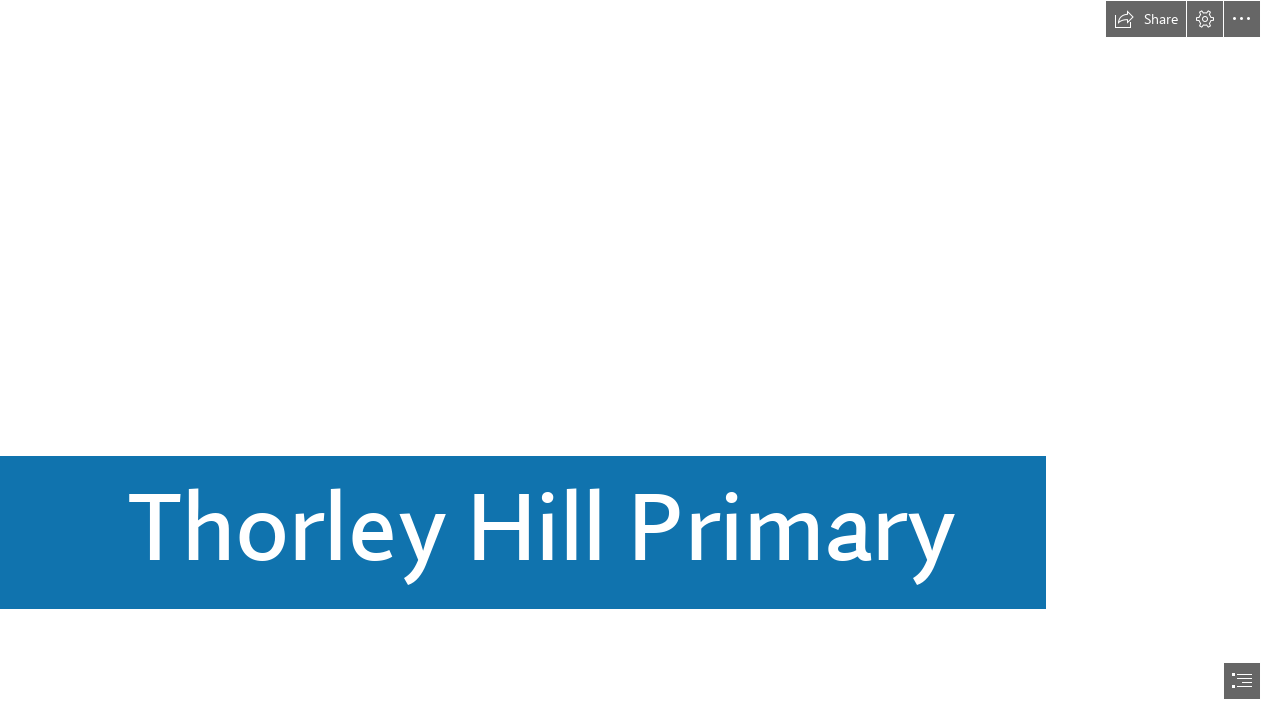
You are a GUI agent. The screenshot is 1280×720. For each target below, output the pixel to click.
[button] (1146, 19)
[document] (640, 360)
